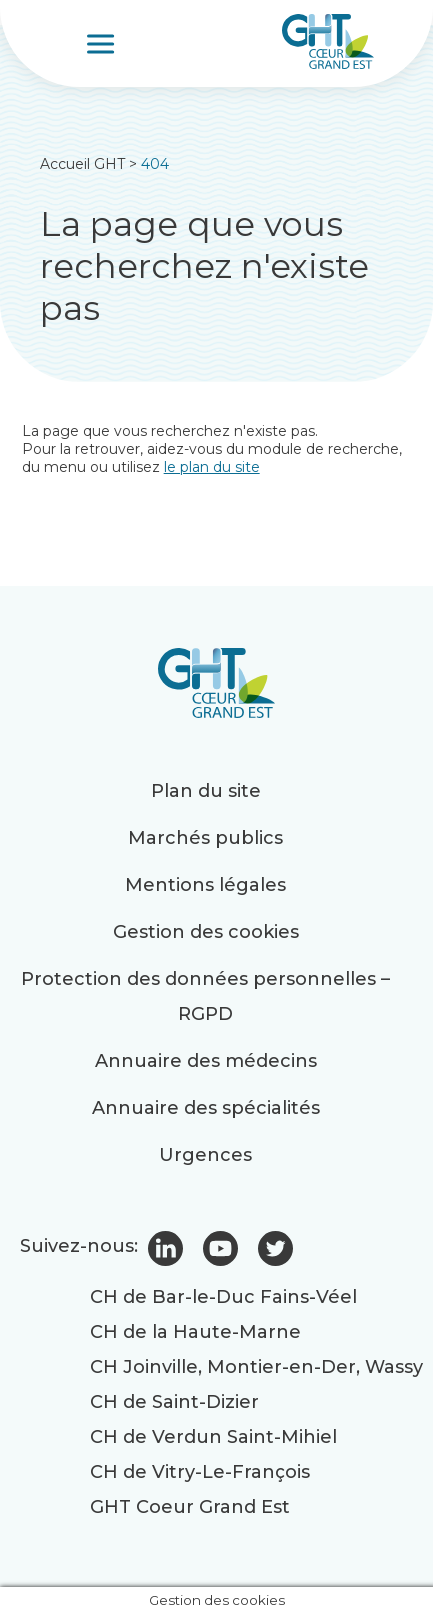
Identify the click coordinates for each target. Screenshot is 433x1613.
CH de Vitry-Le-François (200, 1472)
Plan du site (206, 791)
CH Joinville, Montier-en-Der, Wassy (256, 1367)
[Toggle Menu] (103, 43)
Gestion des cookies (206, 932)
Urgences (205, 1155)
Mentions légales (205, 885)
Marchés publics (205, 838)
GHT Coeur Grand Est (190, 1507)
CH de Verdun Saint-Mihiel (213, 1437)
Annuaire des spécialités (206, 1108)
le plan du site (212, 467)
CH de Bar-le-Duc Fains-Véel (223, 1297)
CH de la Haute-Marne (195, 1332)
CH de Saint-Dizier (174, 1402)
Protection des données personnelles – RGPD (205, 996)
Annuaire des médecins (206, 1061)
